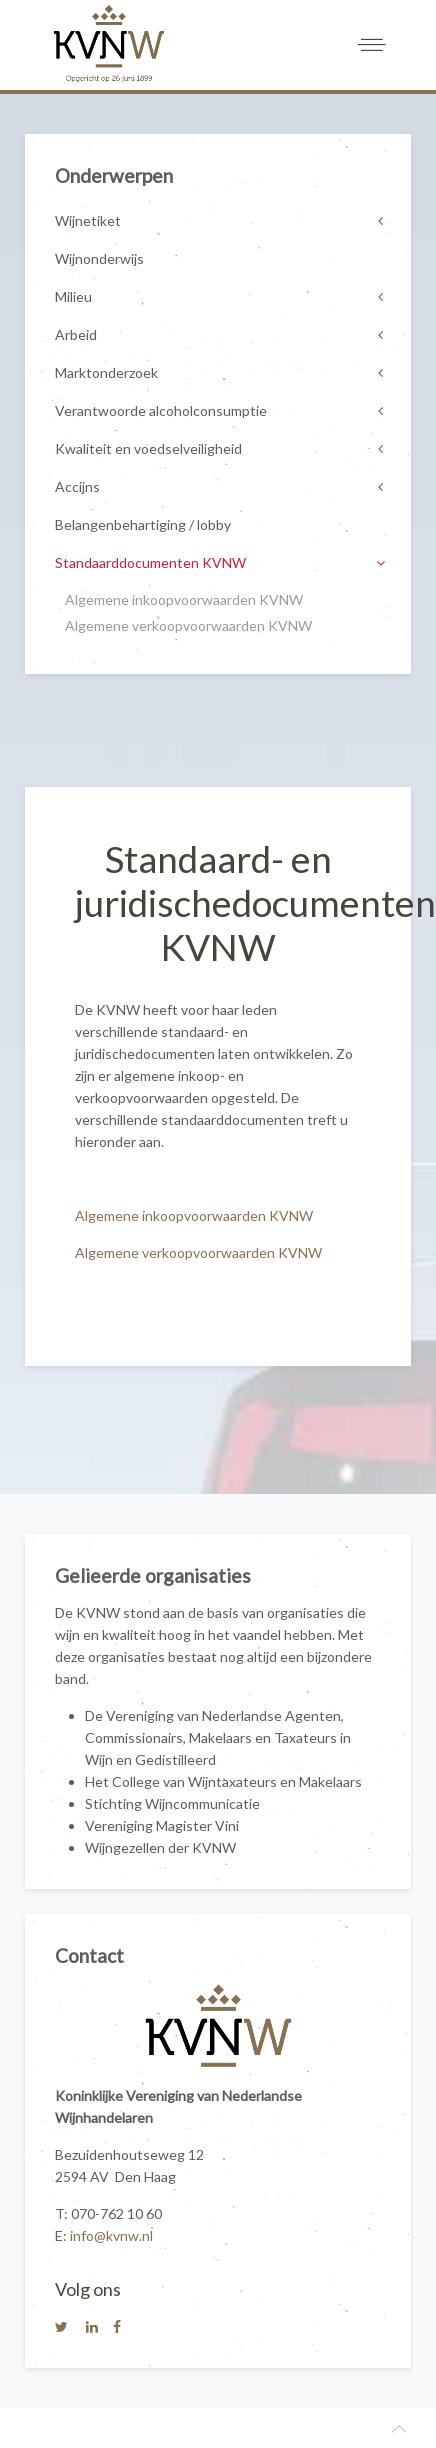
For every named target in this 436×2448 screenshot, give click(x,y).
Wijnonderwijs (99, 258)
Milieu (73, 296)
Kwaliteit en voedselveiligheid (148, 448)
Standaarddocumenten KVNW (150, 562)
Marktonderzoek (106, 372)
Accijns (77, 486)
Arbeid (76, 334)
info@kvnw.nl (111, 2235)
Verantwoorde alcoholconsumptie (161, 410)
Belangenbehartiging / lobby (143, 524)
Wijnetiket (88, 220)
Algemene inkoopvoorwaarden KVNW (194, 1215)
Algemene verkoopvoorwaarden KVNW (198, 1252)
